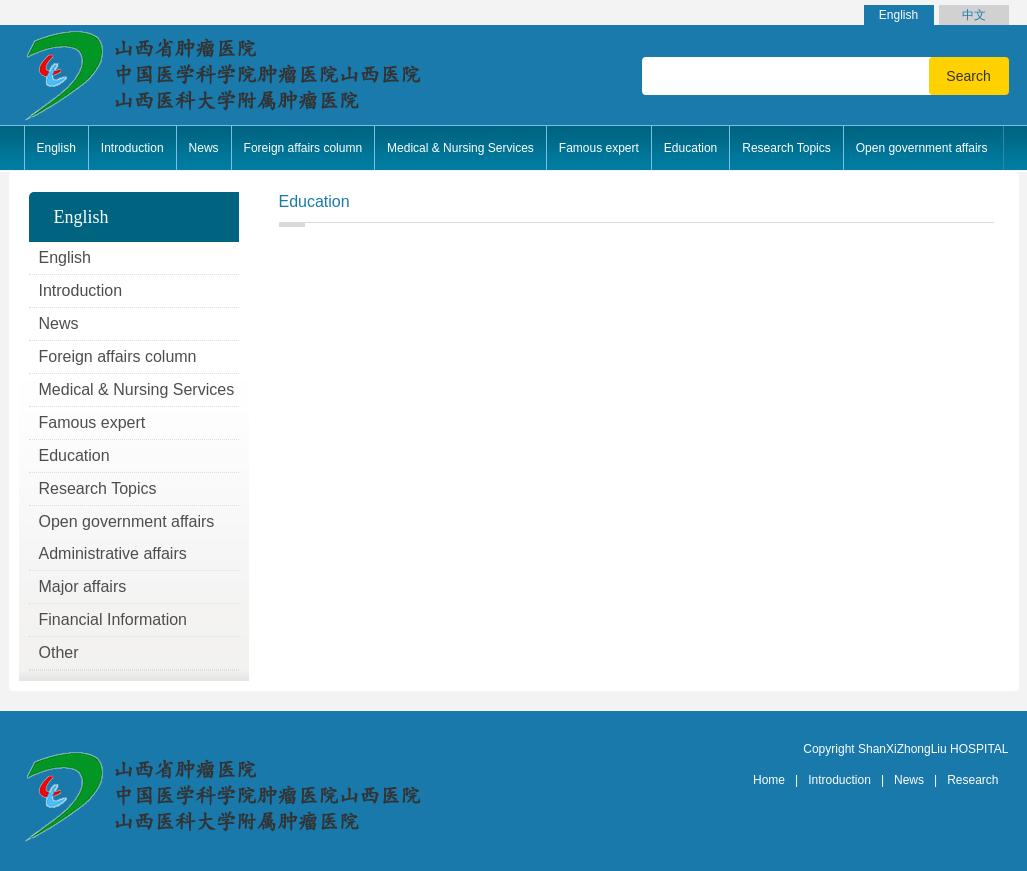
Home (769, 780)
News (909, 780)
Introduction (839, 780)
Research (972, 780)
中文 (974, 15)
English (898, 15)
